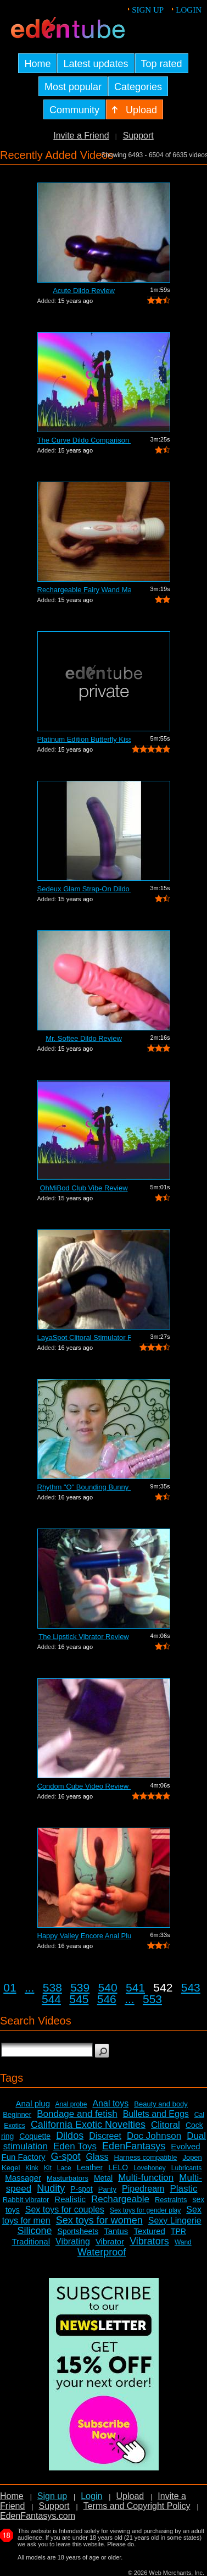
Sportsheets (77, 2231)
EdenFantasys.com (37, 2515)
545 (78, 1999)
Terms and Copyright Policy (137, 2506)
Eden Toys (75, 2146)
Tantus (116, 2231)
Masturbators (67, 2178)
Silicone (34, 2230)
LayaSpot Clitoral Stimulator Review (84, 1337)
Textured (149, 2231)
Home (12, 2496)
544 (51, 1999)
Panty (107, 2189)
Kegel (11, 2168)
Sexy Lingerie (175, 2220)
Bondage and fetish (77, 2114)
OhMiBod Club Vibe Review (83, 1188)
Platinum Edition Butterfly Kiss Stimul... (84, 739)
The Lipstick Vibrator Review (83, 1636)
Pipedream (143, 2188)
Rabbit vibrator (26, 2200)
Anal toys (110, 2103)
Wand (183, 2242)
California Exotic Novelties (88, 2124)
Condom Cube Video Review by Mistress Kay (84, 1786)
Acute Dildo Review (84, 290)
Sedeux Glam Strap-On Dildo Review (84, 889)
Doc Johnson (154, 2136)
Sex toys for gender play (145, 2210)
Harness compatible (145, 2157)
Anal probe (71, 2104)
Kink (31, 2168)
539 (79, 1987)
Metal (103, 2178)
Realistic (70, 2199)
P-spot (81, 2189)
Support (138, 135)
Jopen (192, 2157)
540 (108, 1987)
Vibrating (72, 2241)
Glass (97, 2156)
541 (135, 1987)
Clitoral (165, 2125)
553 (152, 1999)
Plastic (183, 2188)
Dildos (69, 2135)
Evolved (185, 2146)
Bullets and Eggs (156, 2114)
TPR (178, 2231)
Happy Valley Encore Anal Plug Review (84, 1936)
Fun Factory (23, 2156)
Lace (64, 2168)
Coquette (35, 2136)
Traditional (31, 2241)
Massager (23, 2177)
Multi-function (146, 2177)
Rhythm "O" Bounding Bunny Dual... (84, 1487)
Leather (90, 2167)
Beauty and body (161, 2104)
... (30, 1987)
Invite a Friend (81, 135)
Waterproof (101, 2252)
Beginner (17, 2114)
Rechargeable (120, 2199)
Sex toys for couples (64, 2209)
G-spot (66, 2156)
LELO (118, 2167)
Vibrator (110, 2241)
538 (52, 1987)
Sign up (148, 9)
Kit (48, 2168)
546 (106, 1999)
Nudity (51, 2188)
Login (189, 9)
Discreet (105, 2136)
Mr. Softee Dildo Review (84, 1038)
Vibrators (149, 2241)
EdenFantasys (133, 2146)
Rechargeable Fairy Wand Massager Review (84, 590)
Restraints (171, 2200)
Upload (130, 2496)
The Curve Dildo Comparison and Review (84, 440)
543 (190, 1987)
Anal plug (32, 2103)
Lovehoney (149, 2168)
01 (9, 1987)
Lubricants (186, 2168)
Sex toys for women (99, 2220)
